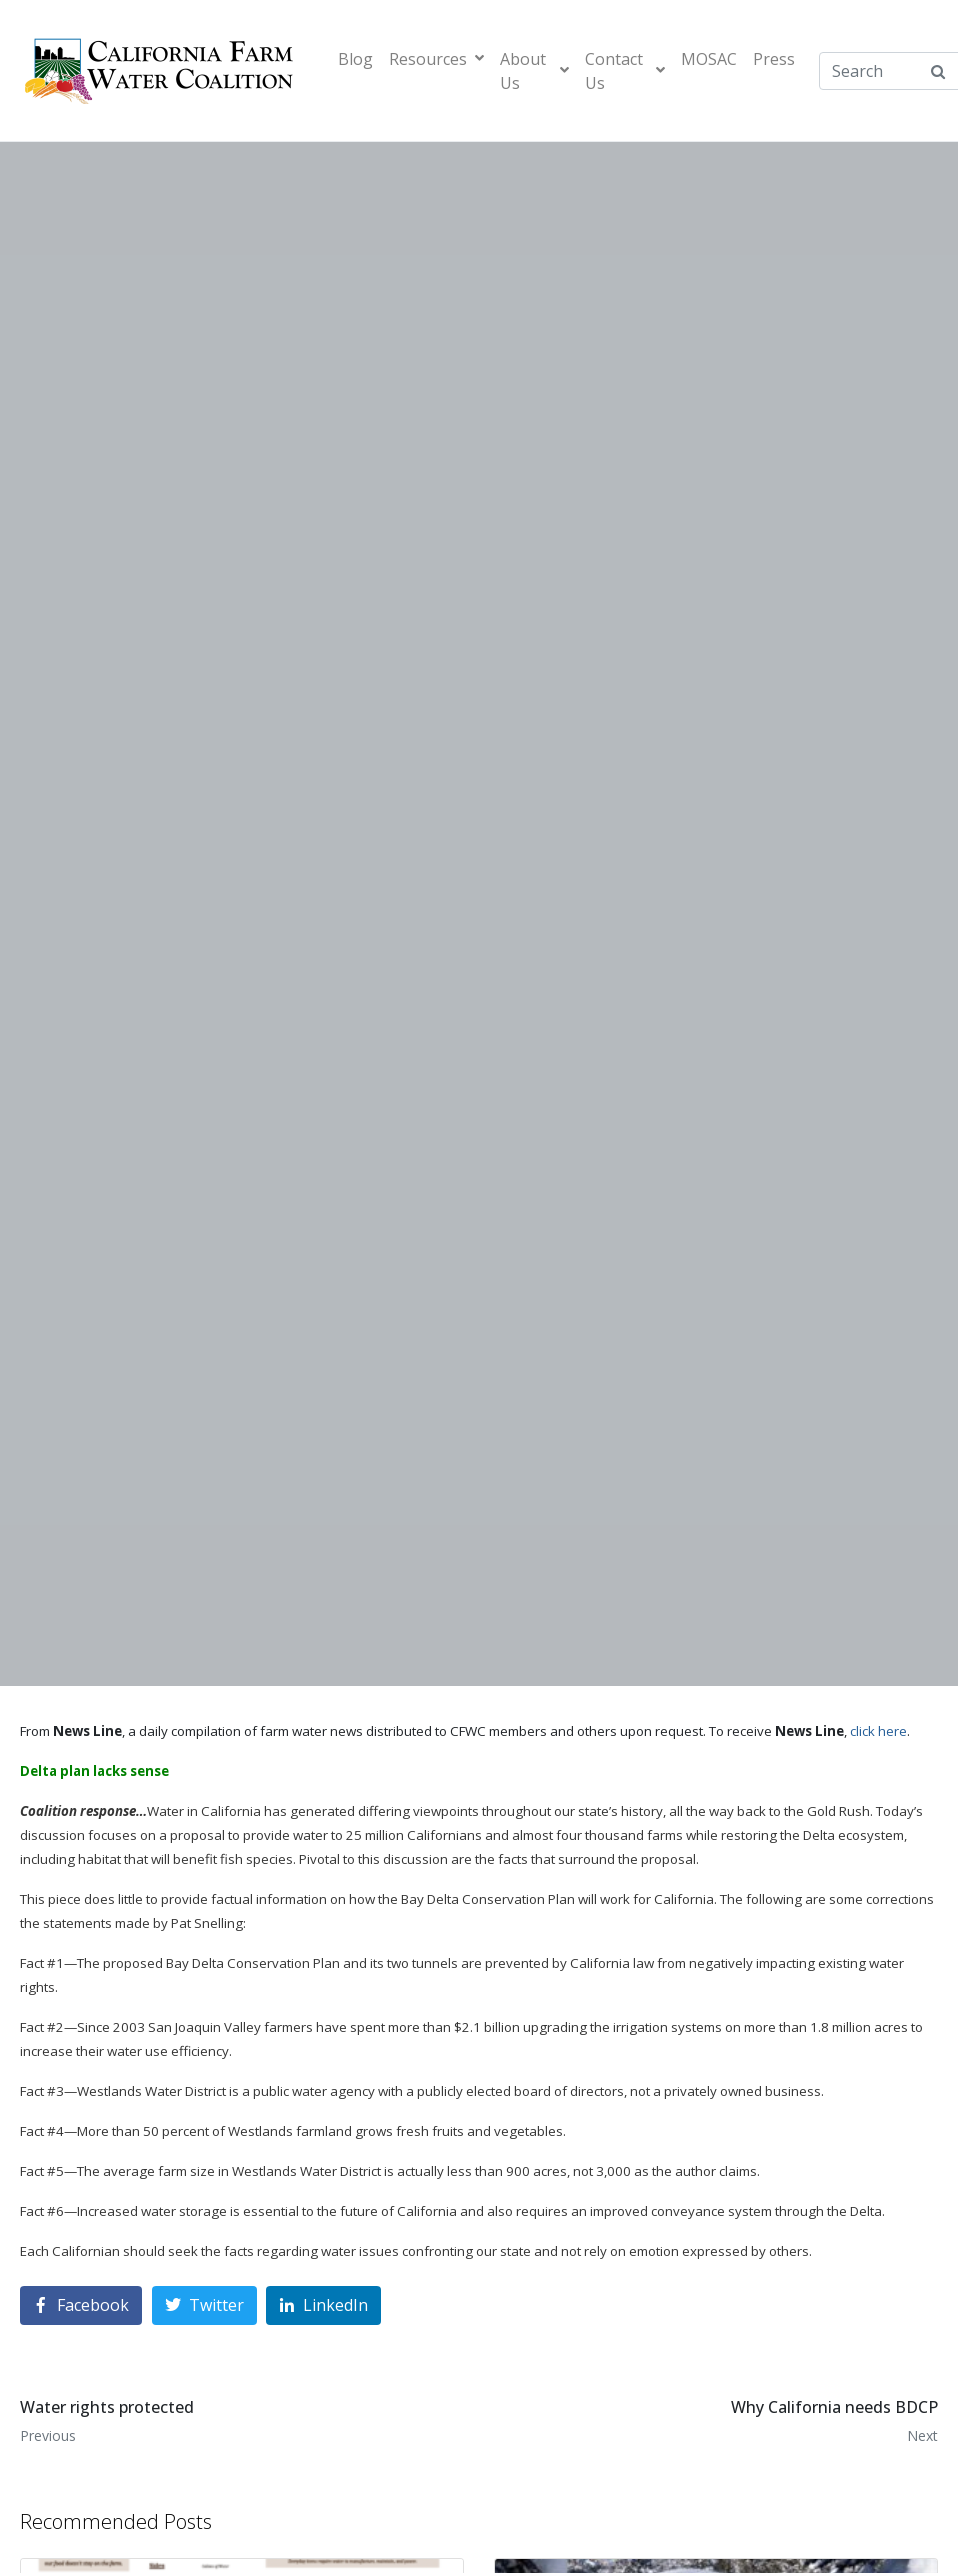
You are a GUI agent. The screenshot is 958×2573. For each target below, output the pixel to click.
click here (878, 1731)
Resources (436, 59)
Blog (355, 59)
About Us (534, 71)
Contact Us (624, 71)
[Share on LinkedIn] (323, 2305)
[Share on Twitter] (204, 2305)
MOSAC (709, 59)
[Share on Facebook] (81, 2305)
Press (774, 59)
